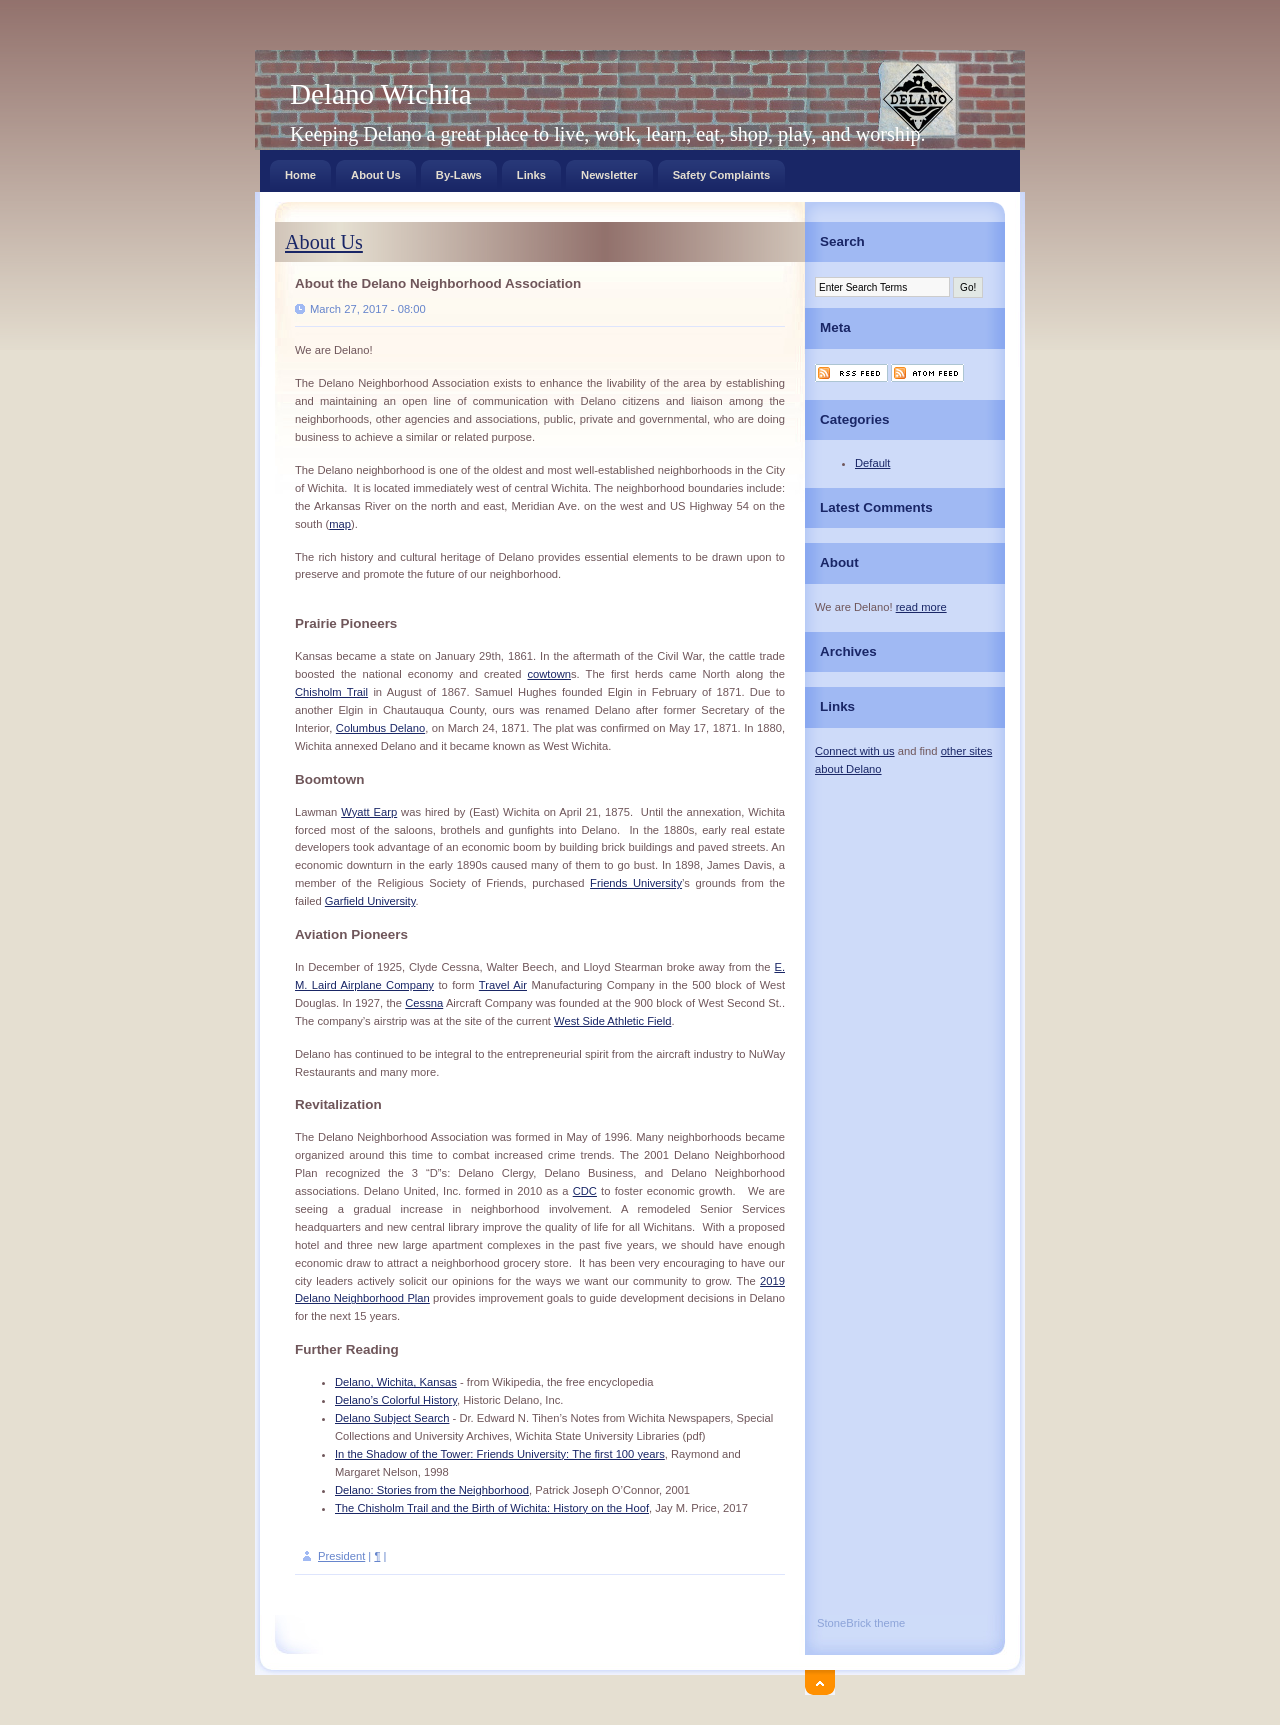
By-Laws (459, 170)
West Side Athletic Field (612, 1021)
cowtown (549, 674)
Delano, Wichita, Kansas (396, 1382)
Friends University (636, 883)
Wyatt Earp (369, 812)
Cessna (424, 1003)
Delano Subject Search (392, 1418)
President (341, 1556)
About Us (376, 170)
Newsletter (609, 170)
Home (300, 170)
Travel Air (503, 985)
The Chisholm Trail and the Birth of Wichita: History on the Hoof (492, 1508)
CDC (585, 1191)
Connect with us (855, 751)
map (340, 524)
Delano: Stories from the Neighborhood (432, 1490)
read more (921, 607)
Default (872, 463)
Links (531, 170)
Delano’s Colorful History (396, 1400)
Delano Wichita (381, 94)
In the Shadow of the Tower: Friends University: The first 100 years (500, 1454)
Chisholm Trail (331, 692)
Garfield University (370, 901)
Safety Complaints (722, 170)
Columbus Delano (380, 728)
